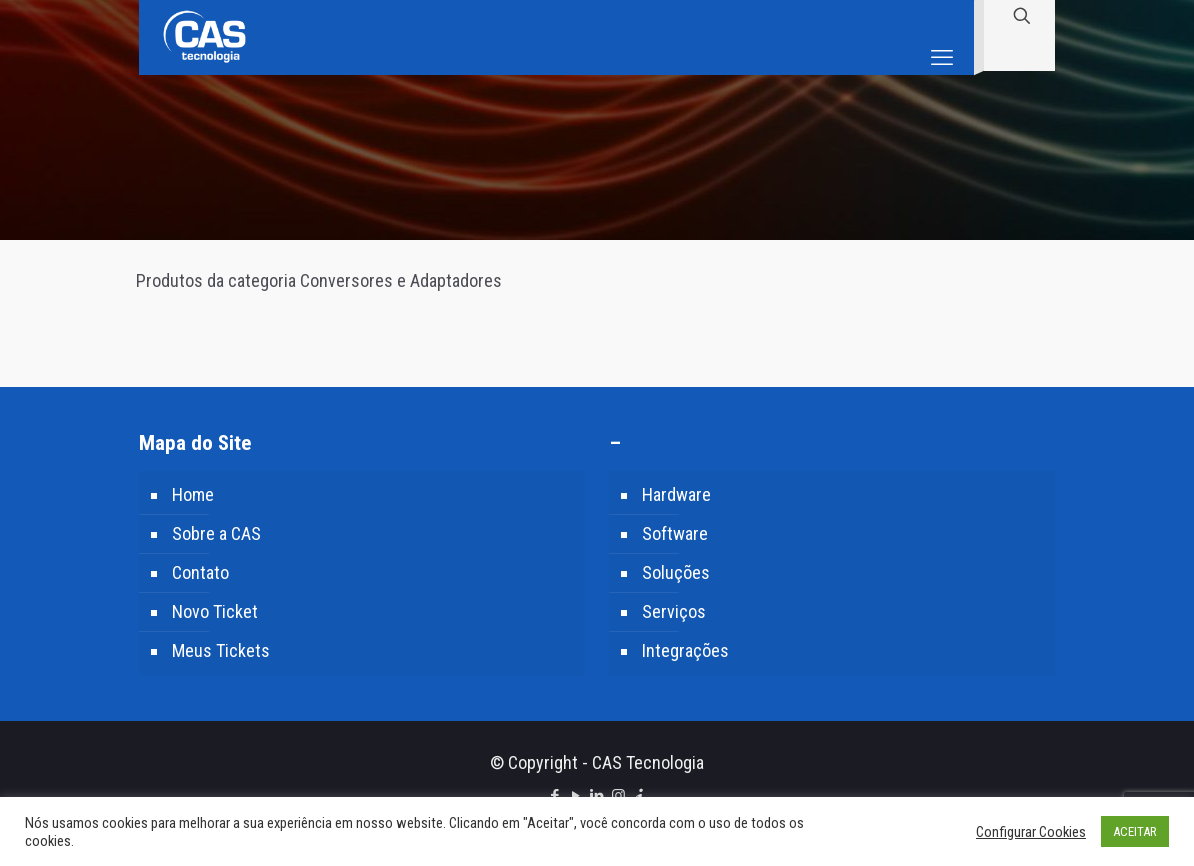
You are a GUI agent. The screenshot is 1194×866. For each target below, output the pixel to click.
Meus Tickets (221, 650)
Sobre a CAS (216, 533)
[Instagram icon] (618, 796)
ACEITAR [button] (1135, 831)
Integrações (685, 650)
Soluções (676, 572)
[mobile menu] (942, 38)
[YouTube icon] (576, 796)
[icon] (639, 796)
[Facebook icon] (555, 796)
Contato (200, 572)
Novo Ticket (215, 611)
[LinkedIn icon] (597, 796)
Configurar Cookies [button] (1031, 832)
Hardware (676, 494)
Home (193, 494)
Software (675, 533)
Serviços (674, 611)
